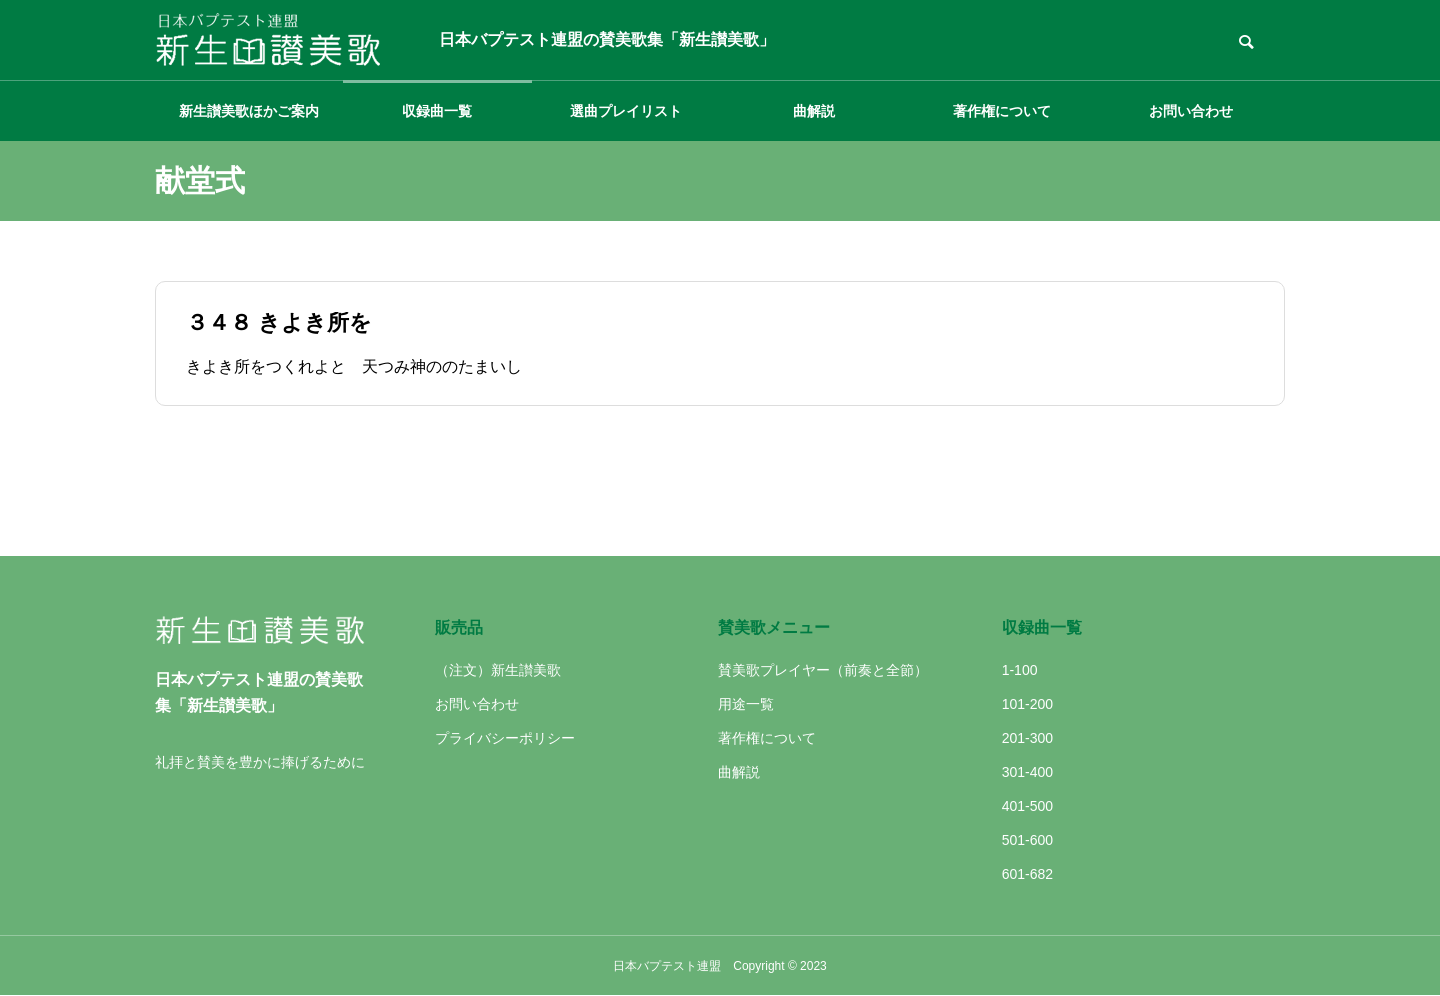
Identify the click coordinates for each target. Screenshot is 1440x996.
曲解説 (814, 111)
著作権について (1002, 111)
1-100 (1020, 670)
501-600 (1027, 840)
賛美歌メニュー (774, 627)
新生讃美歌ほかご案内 (249, 111)
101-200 (1027, 704)
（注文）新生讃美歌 (498, 670)
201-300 (1027, 738)
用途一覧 (746, 704)
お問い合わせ (1191, 111)
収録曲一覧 (437, 111)
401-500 (1027, 806)
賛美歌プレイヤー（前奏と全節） (823, 670)
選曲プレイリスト (626, 111)
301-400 (1027, 772)
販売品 (459, 627)
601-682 (1027, 874)
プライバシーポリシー (505, 738)
